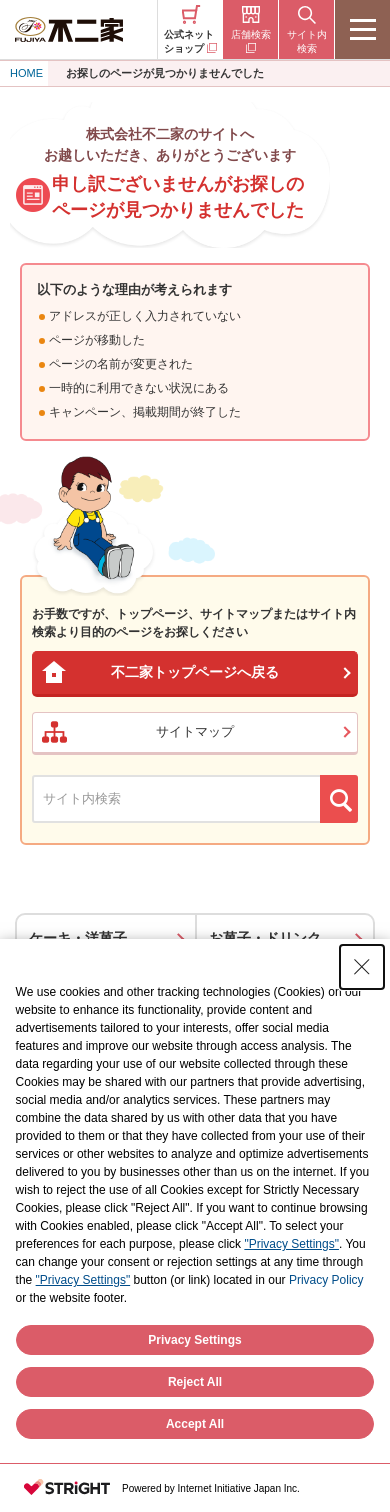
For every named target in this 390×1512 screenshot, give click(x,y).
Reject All (195, 1382)
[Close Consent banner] (362, 967)
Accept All (195, 1424)
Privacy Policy (326, 1280)
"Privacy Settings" (291, 1244)
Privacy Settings (194, 1340)
